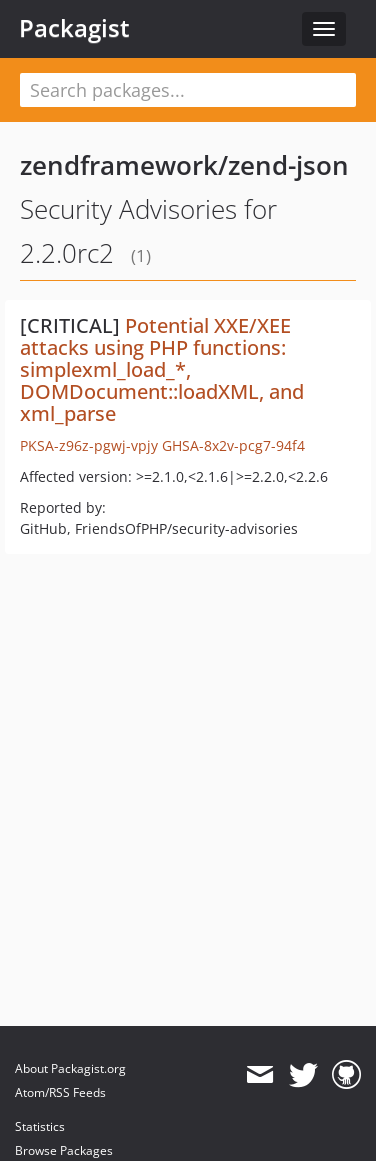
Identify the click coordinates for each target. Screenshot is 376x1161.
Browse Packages (64, 1150)
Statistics (40, 1126)
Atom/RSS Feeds (60, 1092)
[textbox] (188, 90)
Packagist (74, 28)
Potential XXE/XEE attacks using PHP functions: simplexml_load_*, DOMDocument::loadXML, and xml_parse (162, 369)
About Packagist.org (70, 1068)
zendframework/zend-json (184, 165)
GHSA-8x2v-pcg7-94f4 (233, 445)
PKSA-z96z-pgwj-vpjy (89, 445)
